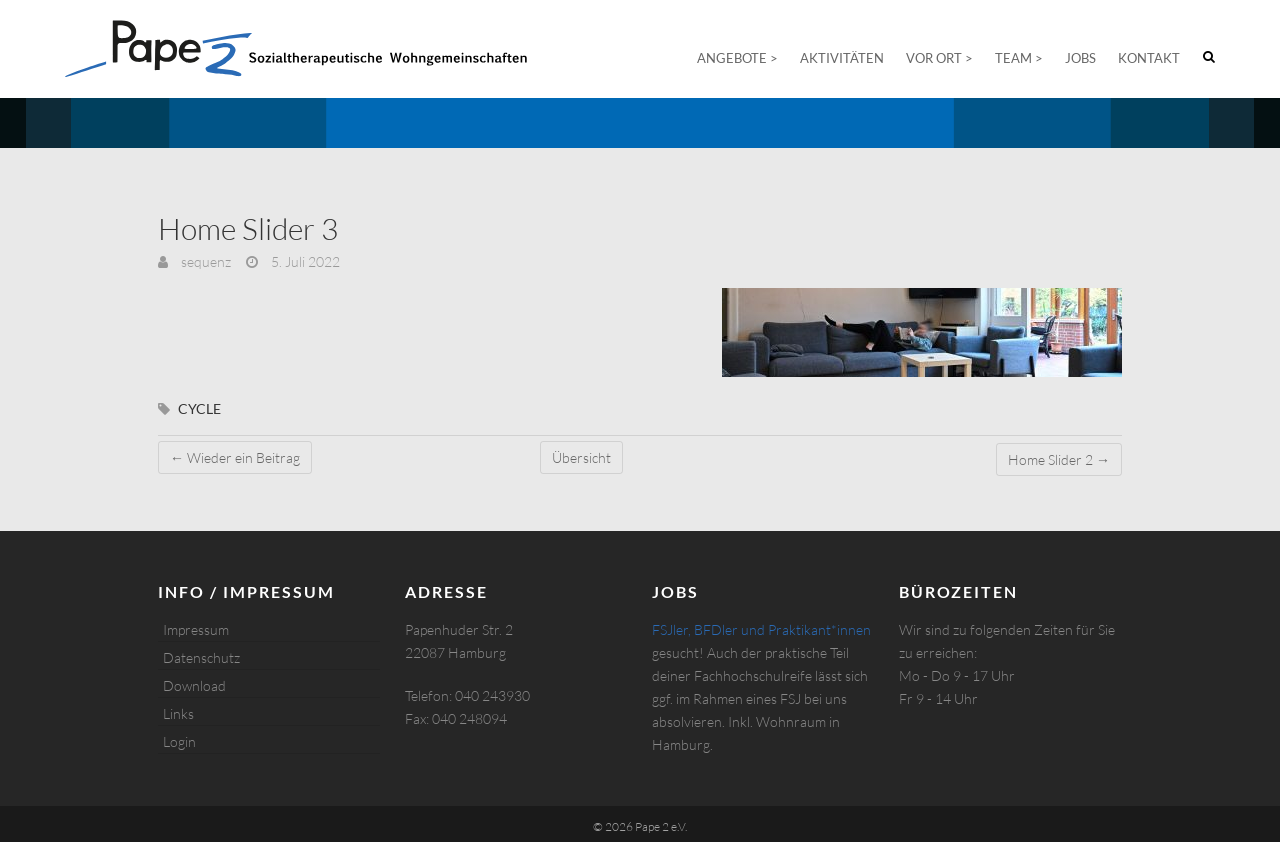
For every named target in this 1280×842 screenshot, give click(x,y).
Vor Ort (934, 58)
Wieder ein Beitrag (235, 457)
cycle (199, 408)
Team (1013, 58)
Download (194, 685)
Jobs (1080, 58)
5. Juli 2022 (304, 261)
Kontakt (1149, 58)
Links (178, 713)
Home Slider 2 (1059, 459)
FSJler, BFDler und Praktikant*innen (761, 629)
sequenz (204, 261)
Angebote (732, 58)
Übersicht (581, 457)
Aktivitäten (842, 58)
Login (179, 741)
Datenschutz (201, 657)
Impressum (196, 629)
